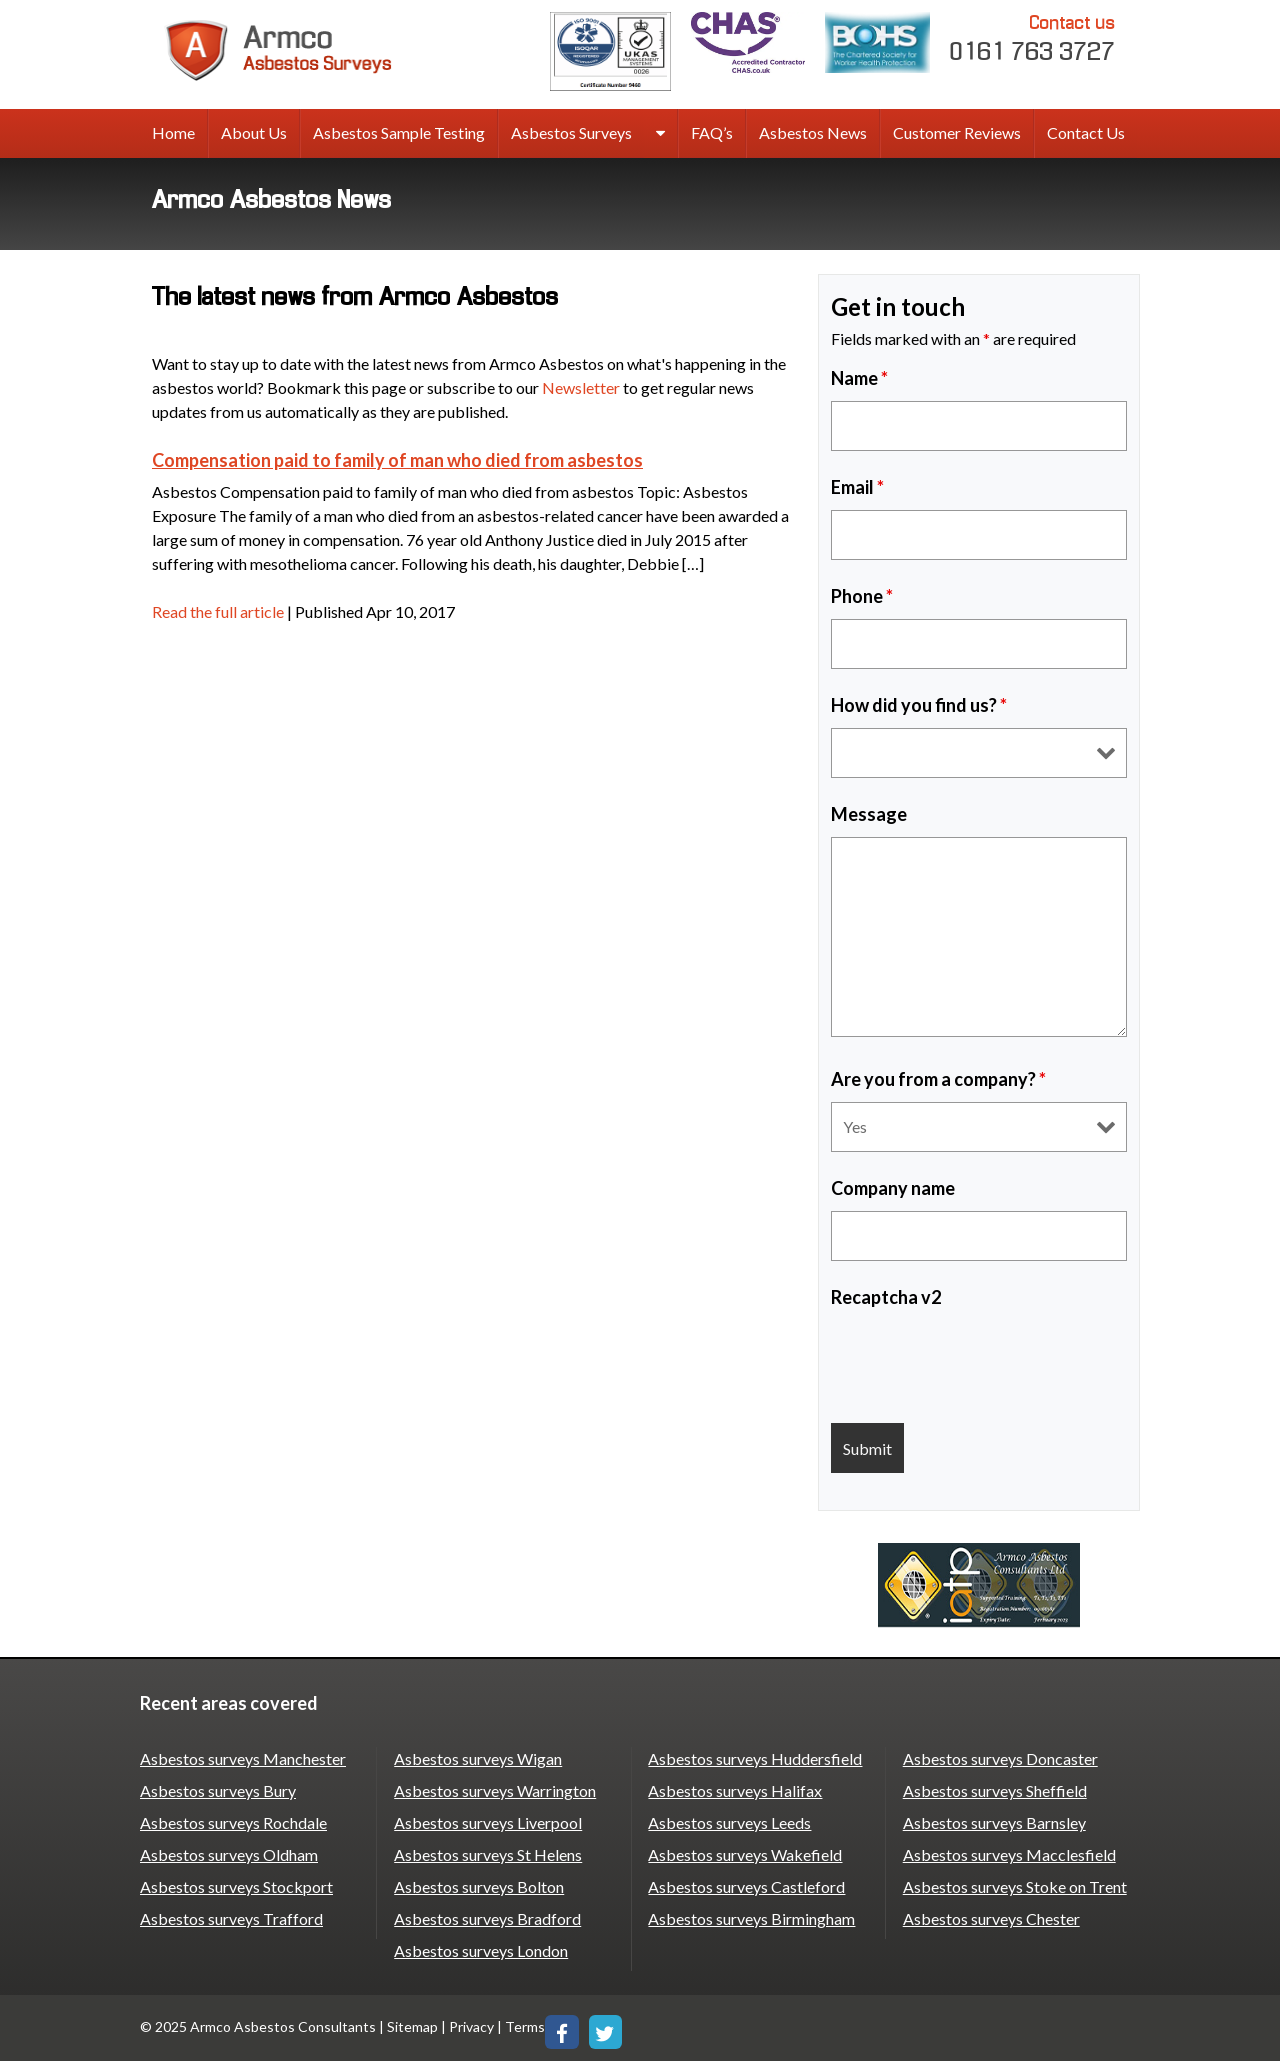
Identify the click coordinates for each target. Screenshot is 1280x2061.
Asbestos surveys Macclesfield (1009, 1854)
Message (869, 814)
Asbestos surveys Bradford (487, 1918)
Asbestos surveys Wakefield (745, 1854)
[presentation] (983, 1359)
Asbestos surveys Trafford (231, 1918)
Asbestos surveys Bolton (479, 1886)
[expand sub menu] (660, 134)
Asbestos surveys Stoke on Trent (1015, 1886)
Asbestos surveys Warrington (495, 1790)
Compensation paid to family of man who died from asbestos (397, 460)
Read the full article (218, 611)
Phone (862, 596)
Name (859, 378)
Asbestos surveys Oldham (229, 1854)
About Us (254, 132)
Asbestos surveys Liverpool (488, 1822)
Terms (525, 2026)
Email (857, 487)
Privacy (471, 2026)
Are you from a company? (938, 1079)
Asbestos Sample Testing (399, 132)
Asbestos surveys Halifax (735, 1790)
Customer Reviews (957, 132)
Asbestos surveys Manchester (243, 1758)
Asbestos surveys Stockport (236, 1886)
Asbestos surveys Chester (991, 1918)
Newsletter (581, 387)
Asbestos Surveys (571, 132)
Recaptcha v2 (886, 1297)
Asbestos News (813, 132)
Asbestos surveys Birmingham (751, 1918)
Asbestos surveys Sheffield (995, 1790)
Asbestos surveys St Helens (488, 1854)
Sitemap (412, 2026)
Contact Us (1086, 132)
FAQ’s (712, 132)
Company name (893, 1188)
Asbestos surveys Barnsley (994, 1822)
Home (173, 132)
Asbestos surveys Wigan (478, 1758)
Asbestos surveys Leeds (729, 1822)
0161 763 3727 (1033, 37)
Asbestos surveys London (481, 1950)
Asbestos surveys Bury (218, 1790)
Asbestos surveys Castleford (746, 1886)
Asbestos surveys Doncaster (1000, 1758)
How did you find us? (919, 705)
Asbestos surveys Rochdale (233, 1822)
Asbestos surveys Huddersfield (755, 1758)
